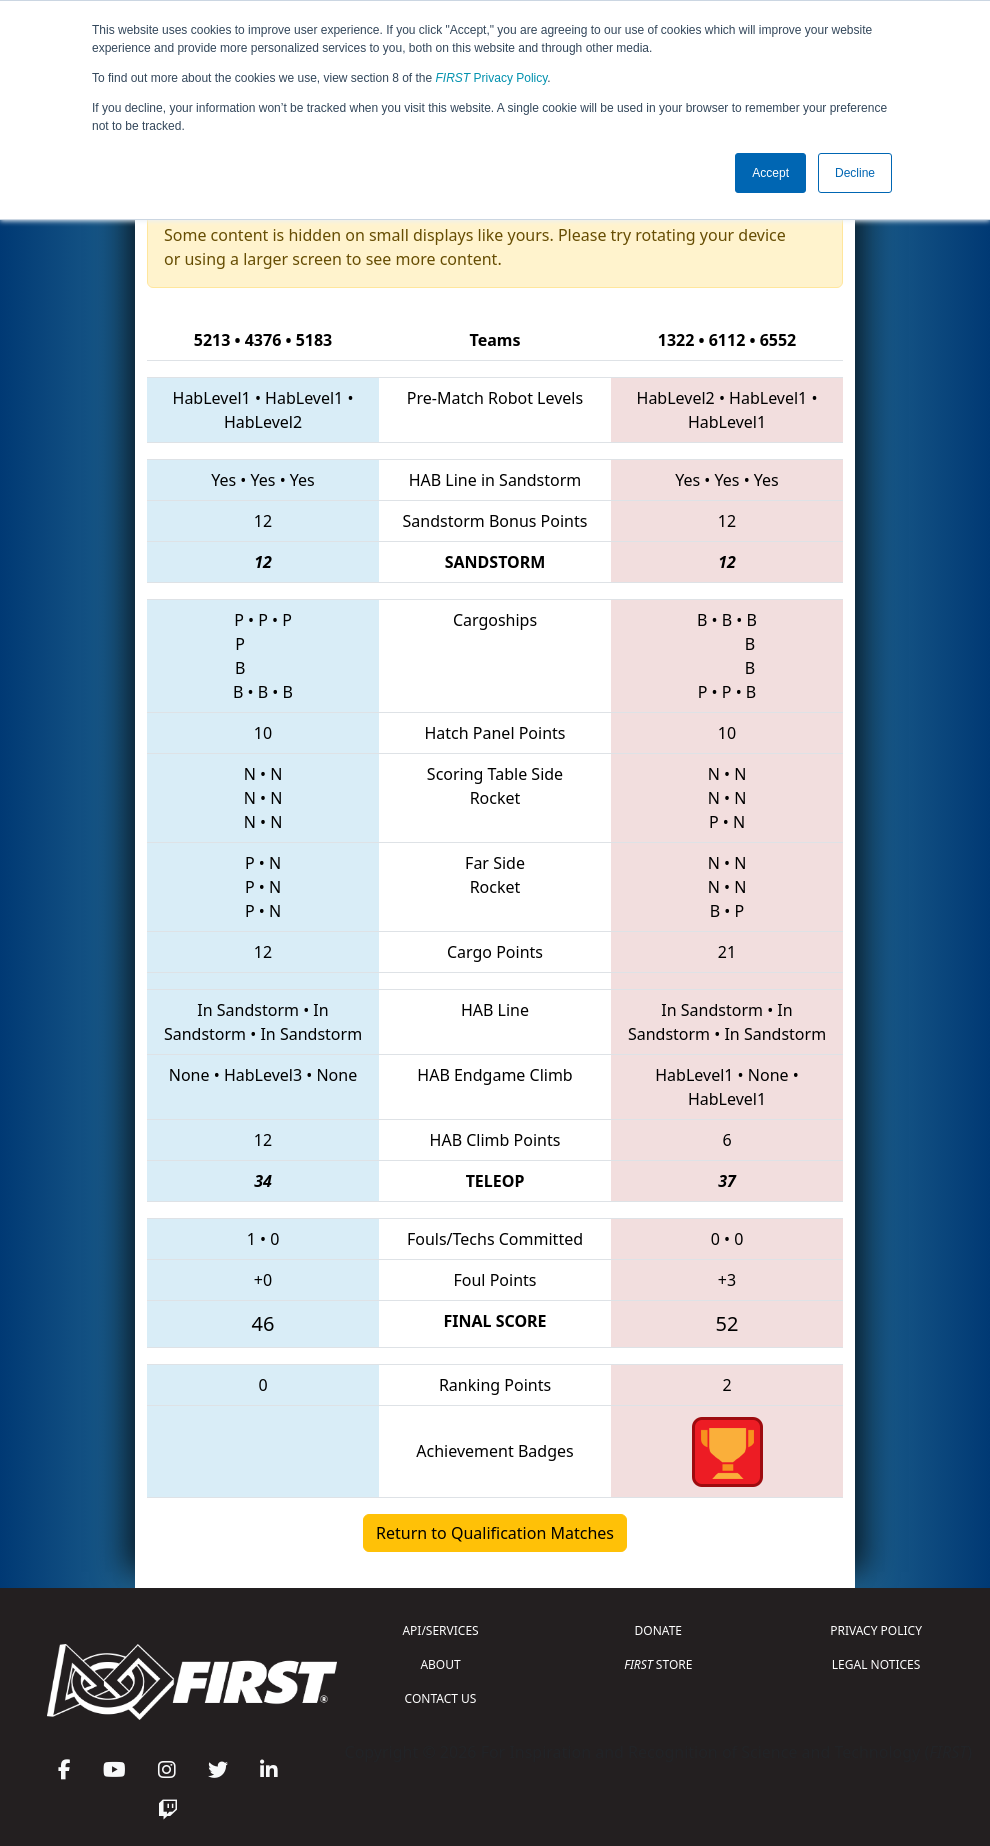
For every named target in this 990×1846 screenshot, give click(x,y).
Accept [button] (770, 173)
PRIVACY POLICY (876, 1630)
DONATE (658, 1630)
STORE (658, 1664)
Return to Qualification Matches (495, 1533)
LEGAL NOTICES (876, 1664)
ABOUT (440, 1664)
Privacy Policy (492, 78)
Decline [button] (855, 173)
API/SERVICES (440, 1630)
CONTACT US (441, 1698)
